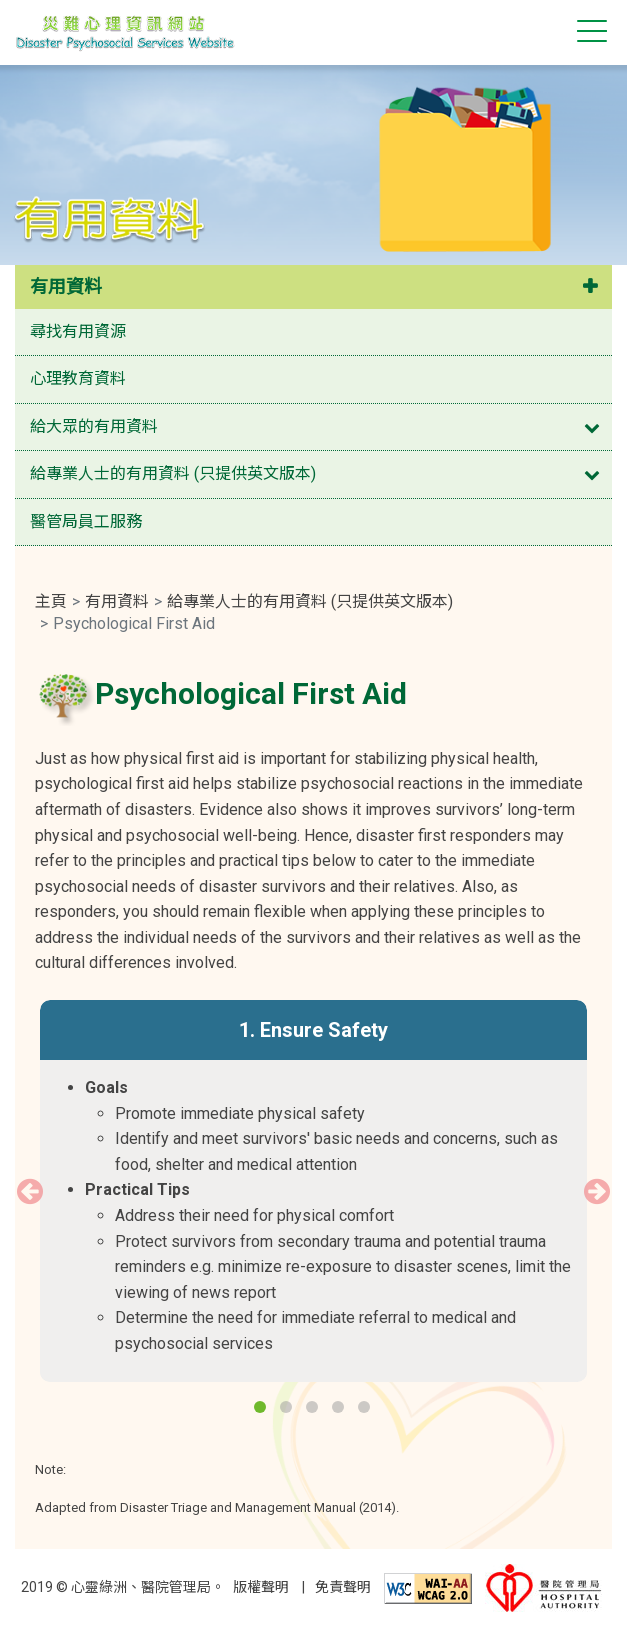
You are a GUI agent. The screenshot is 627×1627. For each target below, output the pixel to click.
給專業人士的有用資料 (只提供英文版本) (173, 473)
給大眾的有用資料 (94, 426)
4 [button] (340, 1409)
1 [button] (262, 1409)
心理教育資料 (78, 378)
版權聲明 (261, 1587)
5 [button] (366, 1409)
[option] (313, 1191)
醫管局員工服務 (86, 521)
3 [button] (314, 1409)
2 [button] (288, 1409)
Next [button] (597, 1191)
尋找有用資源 (78, 331)
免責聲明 (343, 1587)
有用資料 (66, 286)
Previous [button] (30, 1191)
